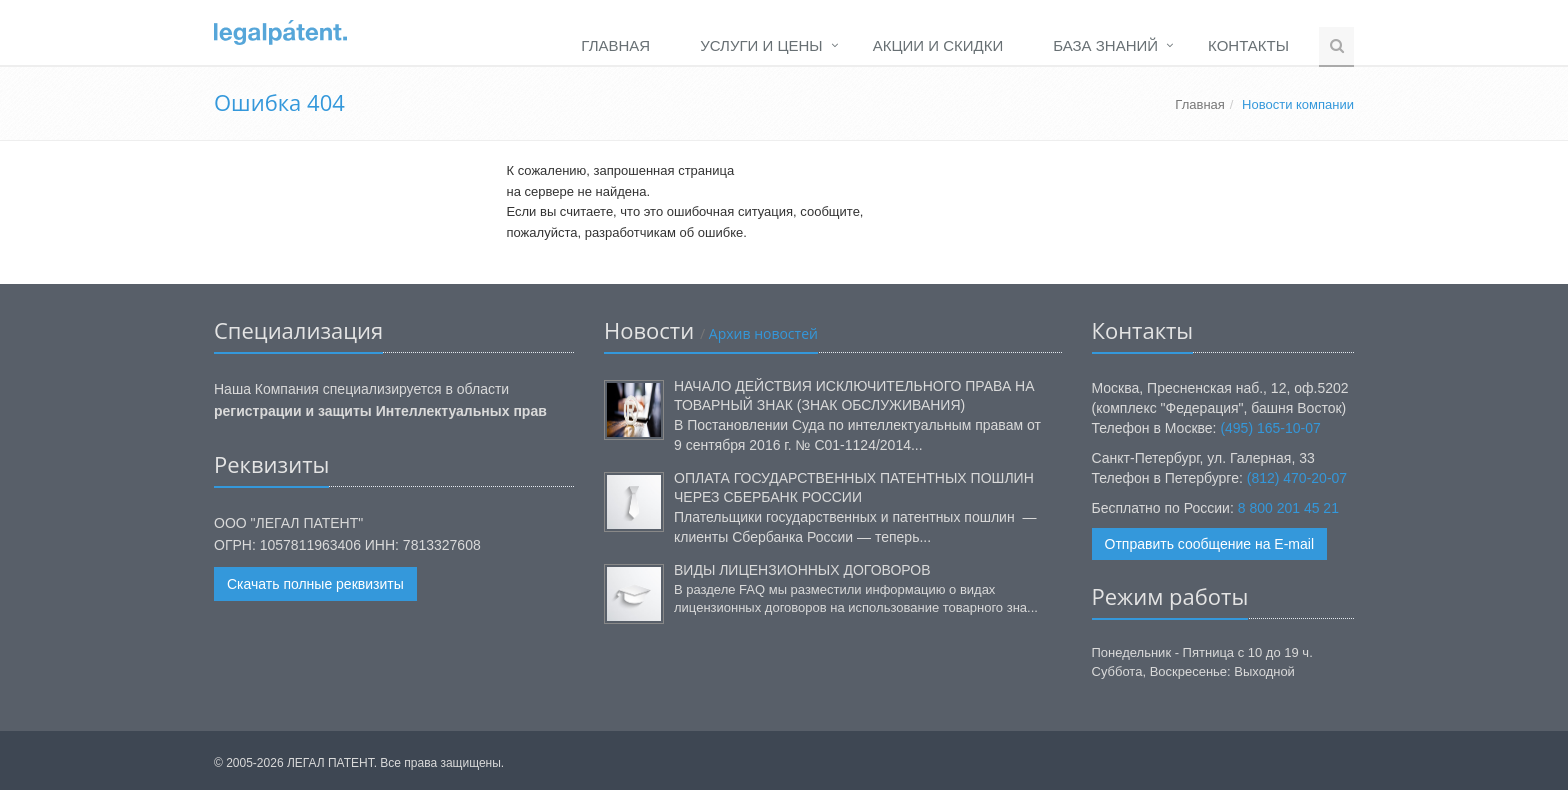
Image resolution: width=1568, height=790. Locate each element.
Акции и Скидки (938, 45)
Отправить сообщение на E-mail (1210, 544)
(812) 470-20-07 (1297, 478)
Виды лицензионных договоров (802, 570)
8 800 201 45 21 (1288, 508)
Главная (615, 45)
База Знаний (1105, 45)
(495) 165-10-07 (1270, 428)
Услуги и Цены (761, 45)
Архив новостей (761, 333)
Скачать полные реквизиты (315, 584)
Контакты (1248, 45)
